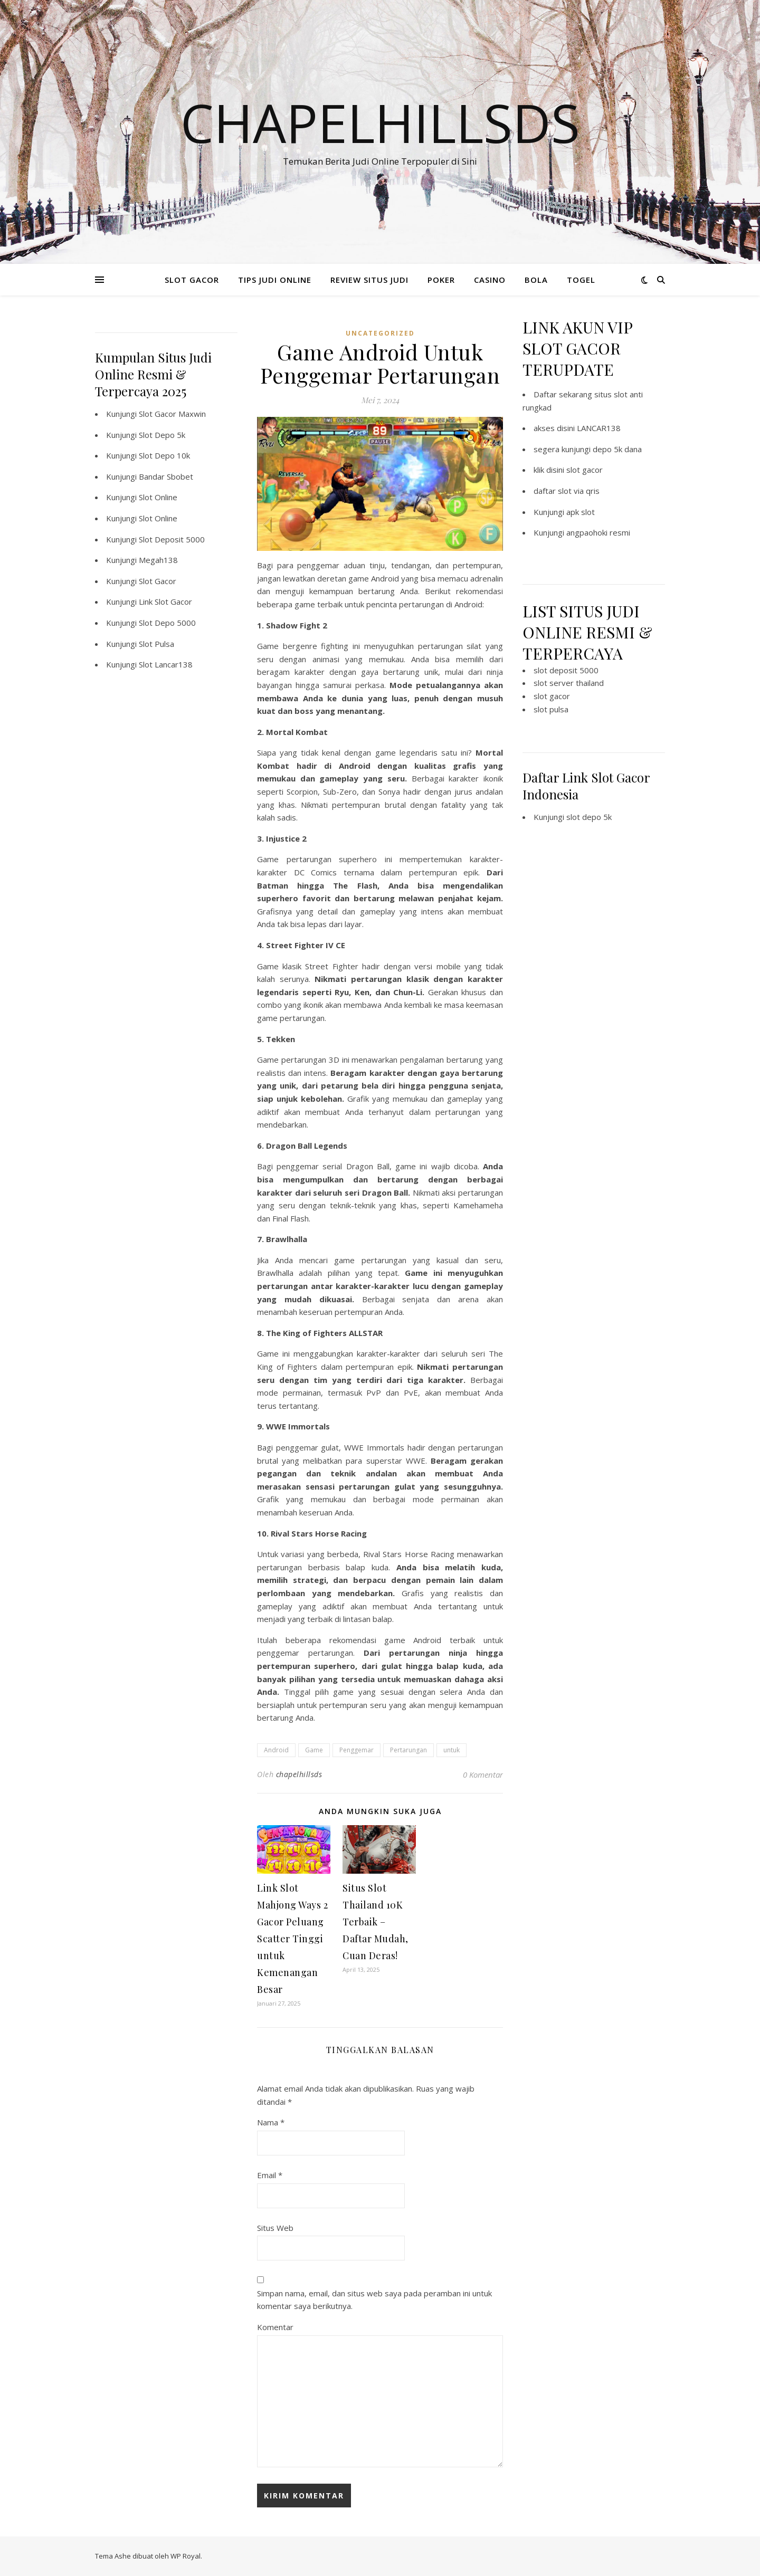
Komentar (275, 2327)
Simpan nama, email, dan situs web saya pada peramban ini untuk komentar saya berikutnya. (374, 2300)
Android (276, 1749)
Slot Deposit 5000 (172, 539)
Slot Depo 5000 (167, 622)
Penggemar (356, 1749)
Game (314, 1749)
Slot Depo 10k (164, 455)
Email (269, 2175)
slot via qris (579, 490)
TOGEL (581, 279)
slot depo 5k (589, 817)
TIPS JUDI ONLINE (274, 279)
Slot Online (158, 497)
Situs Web (275, 2227)
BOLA (536, 279)
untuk (451, 1749)
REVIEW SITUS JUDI (369, 279)
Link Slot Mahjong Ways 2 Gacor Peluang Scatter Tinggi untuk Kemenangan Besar (292, 1939)
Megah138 (158, 560)
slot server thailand (569, 683)
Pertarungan (408, 1749)
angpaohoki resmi (598, 532)
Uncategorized (380, 333)
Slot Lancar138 (166, 664)
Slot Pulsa (156, 643)
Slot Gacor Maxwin (172, 413)
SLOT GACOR (192, 279)
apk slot (580, 512)
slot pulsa (551, 709)
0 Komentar (483, 1774)
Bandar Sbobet (166, 476)
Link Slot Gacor (165, 601)
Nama (270, 2122)
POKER (441, 279)
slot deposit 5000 (566, 670)
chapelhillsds (299, 1774)
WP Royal (185, 2556)
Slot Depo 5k (162, 435)
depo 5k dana (617, 449)
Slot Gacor (157, 581)
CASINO (490, 279)
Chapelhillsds (380, 122)
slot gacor (584, 469)
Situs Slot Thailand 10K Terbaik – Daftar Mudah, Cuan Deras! (375, 1922)
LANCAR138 (599, 428)
